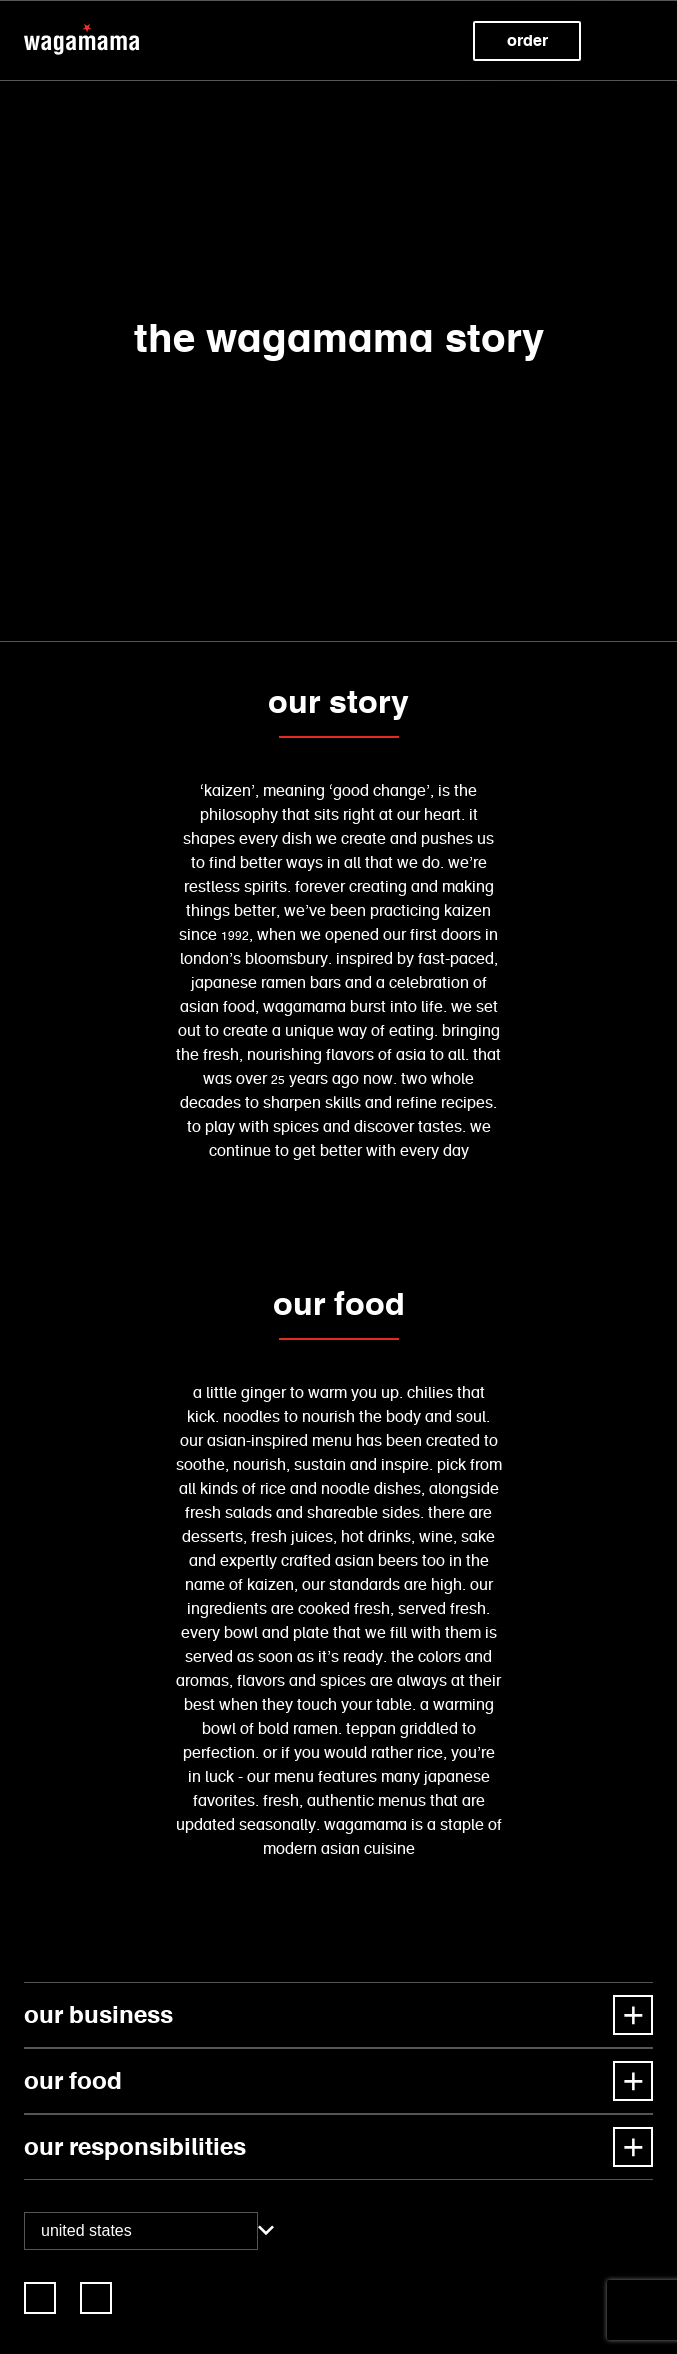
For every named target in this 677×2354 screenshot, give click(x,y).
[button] (637, 41)
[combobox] (141, 2231)
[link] (40, 2298)
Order (527, 40)
